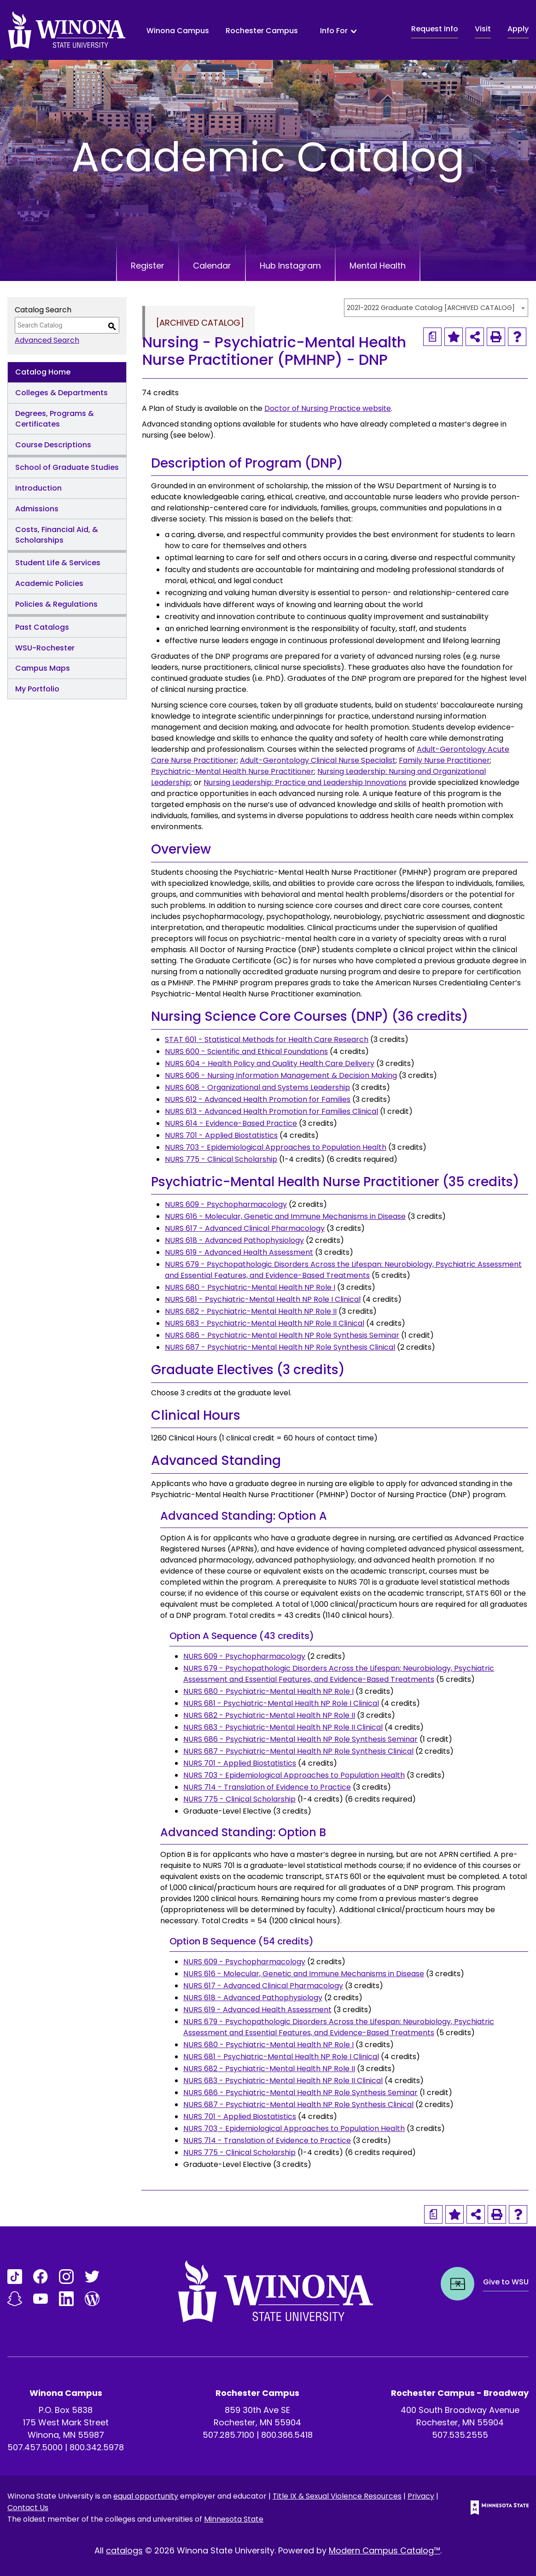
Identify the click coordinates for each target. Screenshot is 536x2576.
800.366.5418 (287, 2435)
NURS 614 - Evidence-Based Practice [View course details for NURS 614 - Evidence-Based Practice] (231, 1123)
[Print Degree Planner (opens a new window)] (432, 337)
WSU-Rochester (45, 648)
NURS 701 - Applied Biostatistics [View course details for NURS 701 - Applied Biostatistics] (221, 1135)
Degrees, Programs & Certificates (54, 418)
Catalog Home (42, 372)
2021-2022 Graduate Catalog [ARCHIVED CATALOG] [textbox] (431, 307)
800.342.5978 (97, 2447)
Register (147, 265)
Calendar (212, 265)
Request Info (434, 28)
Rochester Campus (262, 30)
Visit (483, 28)
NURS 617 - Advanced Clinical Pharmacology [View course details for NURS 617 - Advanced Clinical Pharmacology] (245, 1228)
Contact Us (27, 2507)
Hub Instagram (290, 265)
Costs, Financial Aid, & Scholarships (56, 534)
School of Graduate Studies (67, 467)
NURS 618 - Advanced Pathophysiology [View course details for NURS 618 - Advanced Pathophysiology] (234, 1240)
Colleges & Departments (61, 392)
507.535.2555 (460, 2435)
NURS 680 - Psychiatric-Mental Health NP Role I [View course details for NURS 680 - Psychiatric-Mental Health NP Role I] (250, 1287)
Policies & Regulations (56, 604)
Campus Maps (42, 668)
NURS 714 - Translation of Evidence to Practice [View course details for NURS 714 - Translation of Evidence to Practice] (267, 1787)
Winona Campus (177, 30)
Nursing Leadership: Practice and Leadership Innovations (305, 782)
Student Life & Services (57, 562)
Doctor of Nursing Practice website (327, 408)
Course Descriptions (53, 444)
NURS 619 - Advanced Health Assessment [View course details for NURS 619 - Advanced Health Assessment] (239, 1252)
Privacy (421, 2496)
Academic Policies (49, 583)
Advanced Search (47, 340)
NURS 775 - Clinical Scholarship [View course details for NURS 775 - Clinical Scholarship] (221, 1159)
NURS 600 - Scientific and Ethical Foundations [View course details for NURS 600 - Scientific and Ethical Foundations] (246, 1051)
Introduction (38, 488)
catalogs (124, 2550)
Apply (518, 28)
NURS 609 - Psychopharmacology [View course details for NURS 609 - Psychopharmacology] (226, 1204)
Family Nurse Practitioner (444, 760)
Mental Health (378, 265)
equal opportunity (145, 2496)
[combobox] (436, 308)
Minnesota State (233, 2519)
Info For (334, 31)
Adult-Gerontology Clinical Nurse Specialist (318, 760)
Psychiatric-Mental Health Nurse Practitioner (232, 771)
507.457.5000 (35, 2447)
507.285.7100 (228, 2435)
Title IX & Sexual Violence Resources (337, 2496)
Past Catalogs (42, 627)
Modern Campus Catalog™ (384, 2550)
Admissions (36, 508)
